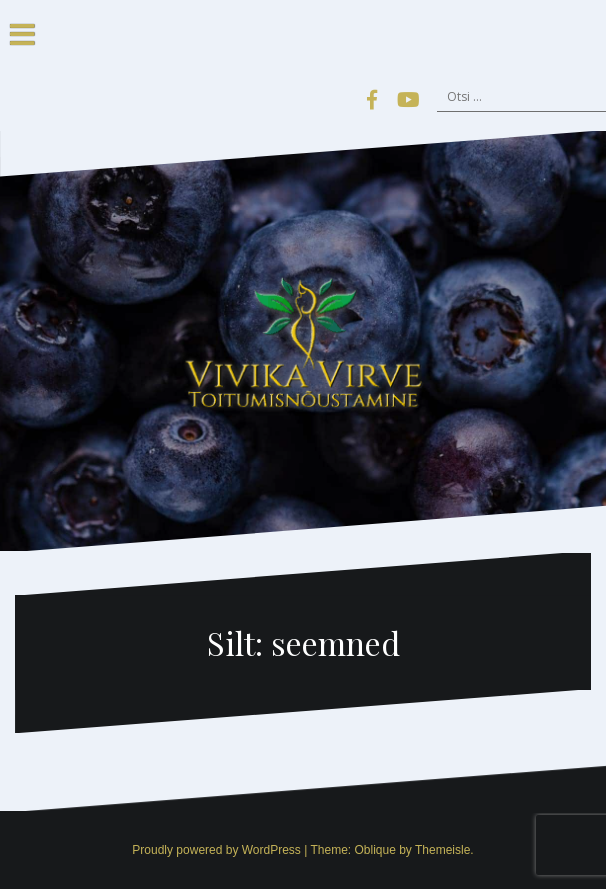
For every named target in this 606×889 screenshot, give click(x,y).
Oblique (374, 850)
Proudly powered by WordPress (216, 850)
